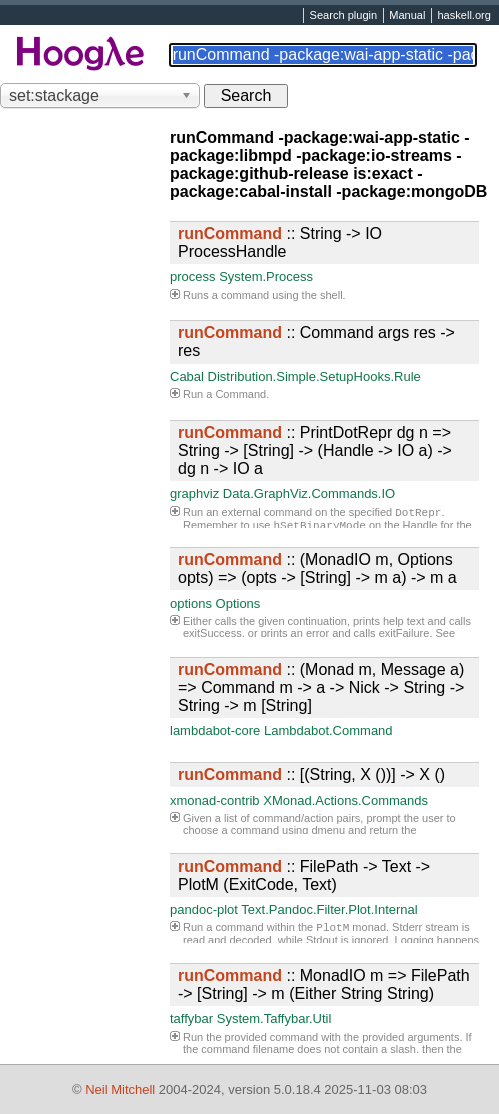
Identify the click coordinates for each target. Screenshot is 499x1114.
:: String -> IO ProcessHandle (280, 242)
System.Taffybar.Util (274, 1018)
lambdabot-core (215, 730)
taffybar (191, 1018)
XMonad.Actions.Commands (345, 800)
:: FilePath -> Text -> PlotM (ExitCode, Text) (304, 875)
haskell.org (463, 16)
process (193, 276)
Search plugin (344, 16)
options (191, 603)
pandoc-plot (204, 909)
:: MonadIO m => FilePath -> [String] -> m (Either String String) (324, 984)
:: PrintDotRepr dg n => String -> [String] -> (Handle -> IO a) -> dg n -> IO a (315, 450)
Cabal (187, 376)
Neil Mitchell (120, 1089)
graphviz (194, 493)
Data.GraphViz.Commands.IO (309, 493)
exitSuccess (212, 633)
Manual (407, 16)
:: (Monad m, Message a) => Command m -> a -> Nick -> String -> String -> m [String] (321, 687)
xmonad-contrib (215, 800)
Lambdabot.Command (328, 730)
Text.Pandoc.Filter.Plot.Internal (329, 909)
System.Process (266, 276)
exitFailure (404, 633)
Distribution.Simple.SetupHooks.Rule (314, 376)
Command (240, 394)
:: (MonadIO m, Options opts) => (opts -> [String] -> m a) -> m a (317, 568)
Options (238, 603)
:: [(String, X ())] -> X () (311, 774)
